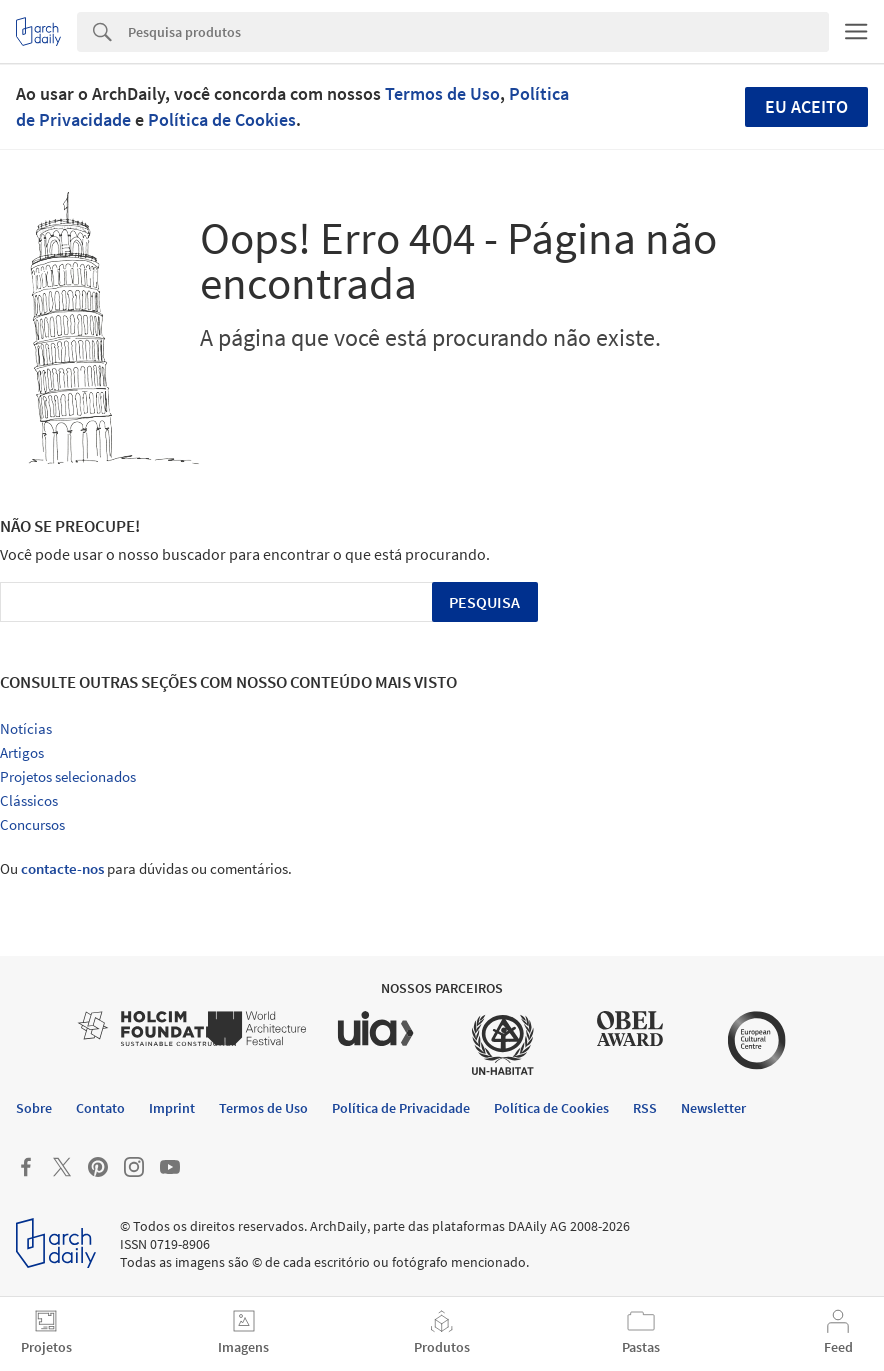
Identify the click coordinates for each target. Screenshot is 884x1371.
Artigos (22, 752)
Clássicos (29, 800)
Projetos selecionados (68, 776)
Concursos (32, 824)
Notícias (26, 728)
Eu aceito (806, 106)
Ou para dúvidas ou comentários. (146, 868)
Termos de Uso (442, 93)
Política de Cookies (222, 119)
